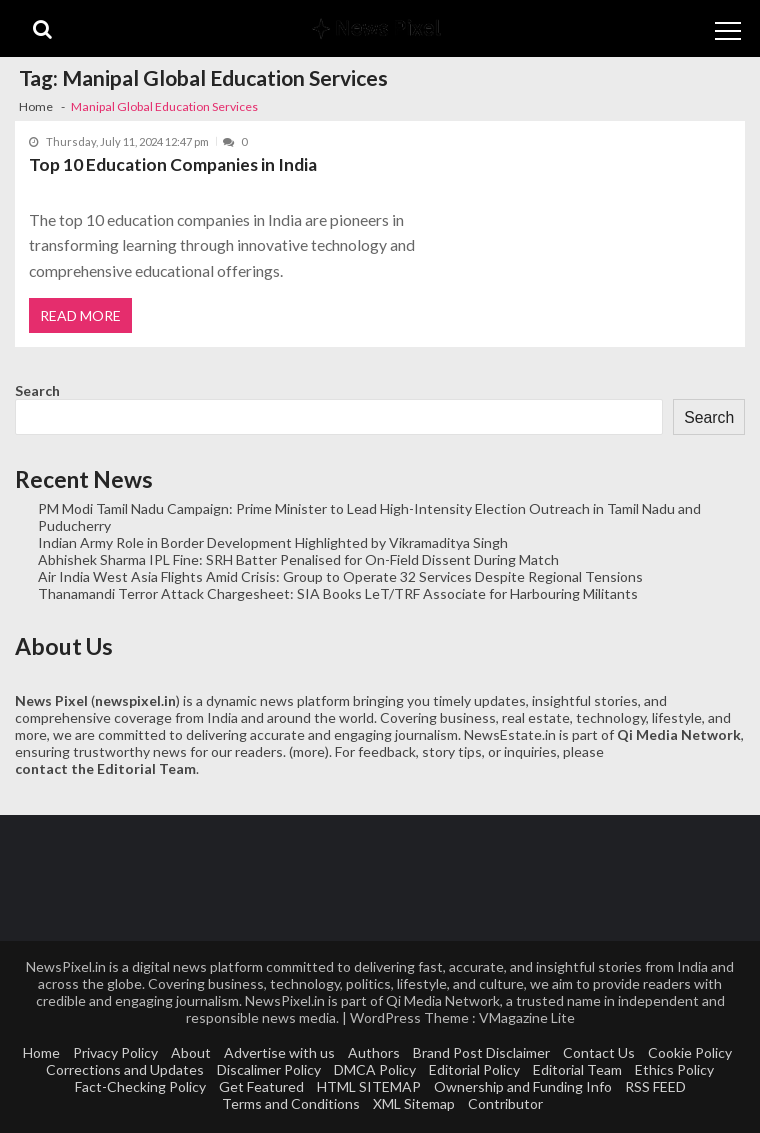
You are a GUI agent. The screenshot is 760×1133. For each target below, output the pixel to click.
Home (41, 1052)
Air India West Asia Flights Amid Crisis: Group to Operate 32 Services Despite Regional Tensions (340, 576)
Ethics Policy (674, 1069)
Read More (80, 315)
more (309, 751)
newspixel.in (135, 700)
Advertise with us (279, 1052)
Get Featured (261, 1086)
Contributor (505, 1103)
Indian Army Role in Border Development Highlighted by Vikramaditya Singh (273, 542)
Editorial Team (577, 1069)
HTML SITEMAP (369, 1086)
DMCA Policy (375, 1069)
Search (37, 390)
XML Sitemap (414, 1103)
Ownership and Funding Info (523, 1086)
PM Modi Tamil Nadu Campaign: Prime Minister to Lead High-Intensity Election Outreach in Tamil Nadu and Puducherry (369, 517)
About (191, 1052)
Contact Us (599, 1052)
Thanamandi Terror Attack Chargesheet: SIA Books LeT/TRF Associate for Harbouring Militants (338, 593)
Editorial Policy (474, 1069)
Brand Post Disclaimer (481, 1052)
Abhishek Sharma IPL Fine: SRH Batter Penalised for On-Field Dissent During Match (298, 559)
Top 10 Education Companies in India (173, 164)
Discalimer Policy (269, 1069)
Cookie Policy (690, 1052)
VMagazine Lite (527, 1017)
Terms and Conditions (291, 1103)
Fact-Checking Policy (140, 1086)
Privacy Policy (115, 1052)
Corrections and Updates (125, 1069)
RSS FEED (655, 1086)
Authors (374, 1052)
